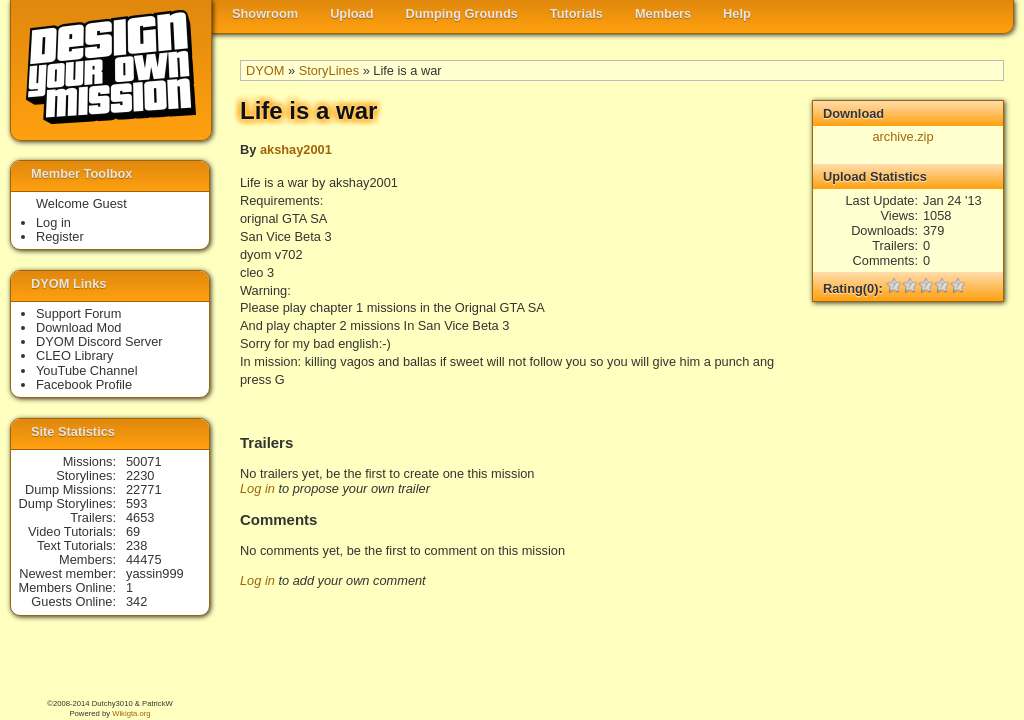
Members (663, 13)
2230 (140, 475)
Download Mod (78, 327)
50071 (144, 461)
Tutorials (576, 13)
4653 (140, 517)
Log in (257, 488)
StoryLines (329, 70)
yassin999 (155, 573)
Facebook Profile (84, 384)
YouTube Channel (87, 370)
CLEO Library (75, 355)
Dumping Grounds (462, 13)
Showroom (265, 13)
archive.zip (902, 136)
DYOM (265, 70)
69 (133, 531)
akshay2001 (296, 149)
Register (60, 236)
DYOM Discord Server (99, 341)
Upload (351, 13)
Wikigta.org (131, 713)
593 (136, 503)
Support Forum (78, 313)
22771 (144, 489)
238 (136, 545)
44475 (144, 559)
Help (737, 13)
